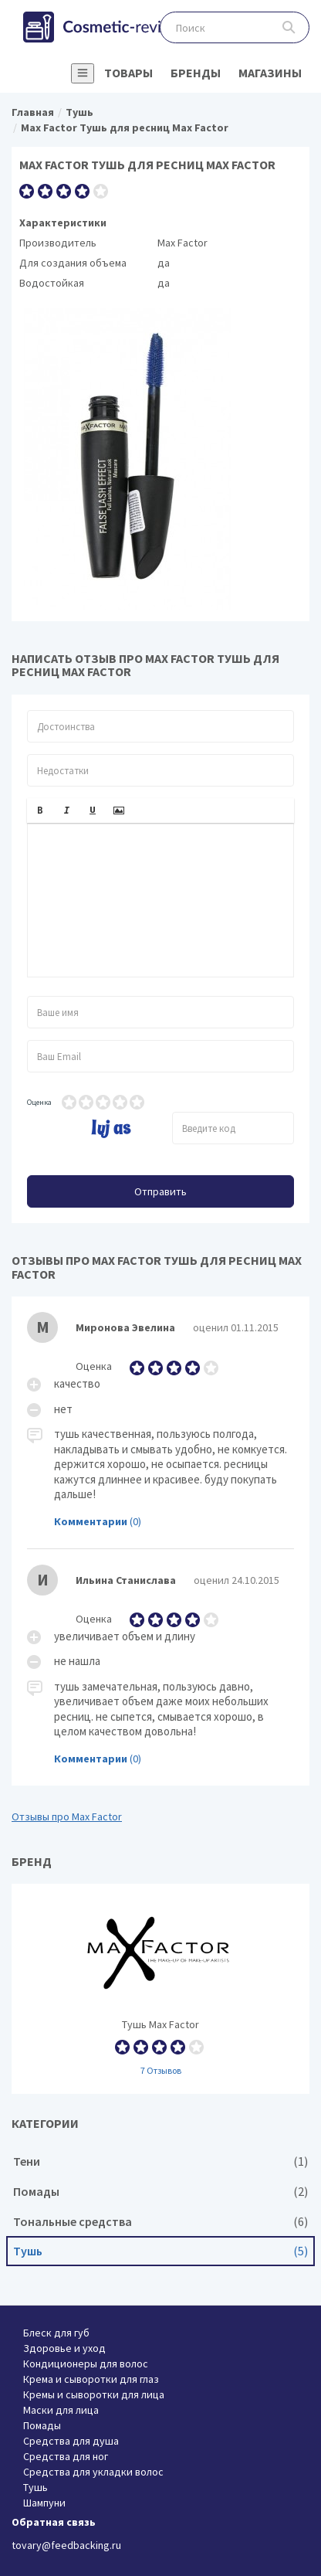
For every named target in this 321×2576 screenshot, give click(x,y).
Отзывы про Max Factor (67, 1816)
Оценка (39, 1102)
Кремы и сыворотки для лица (93, 2394)
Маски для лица (61, 2410)
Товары (128, 72)
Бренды (196, 72)
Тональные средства (160, 2221)
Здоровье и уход (64, 2348)
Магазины (270, 72)
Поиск (288, 27)
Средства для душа (71, 2441)
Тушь (160, 2251)
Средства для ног (65, 2456)
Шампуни (44, 2503)
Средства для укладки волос (93, 2472)
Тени (160, 2161)
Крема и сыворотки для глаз (91, 2379)
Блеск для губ (56, 2333)
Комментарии (90, 1521)
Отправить (160, 1191)
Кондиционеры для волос (85, 2363)
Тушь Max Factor (160, 1988)
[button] (40, 810)
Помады (160, 2191)
